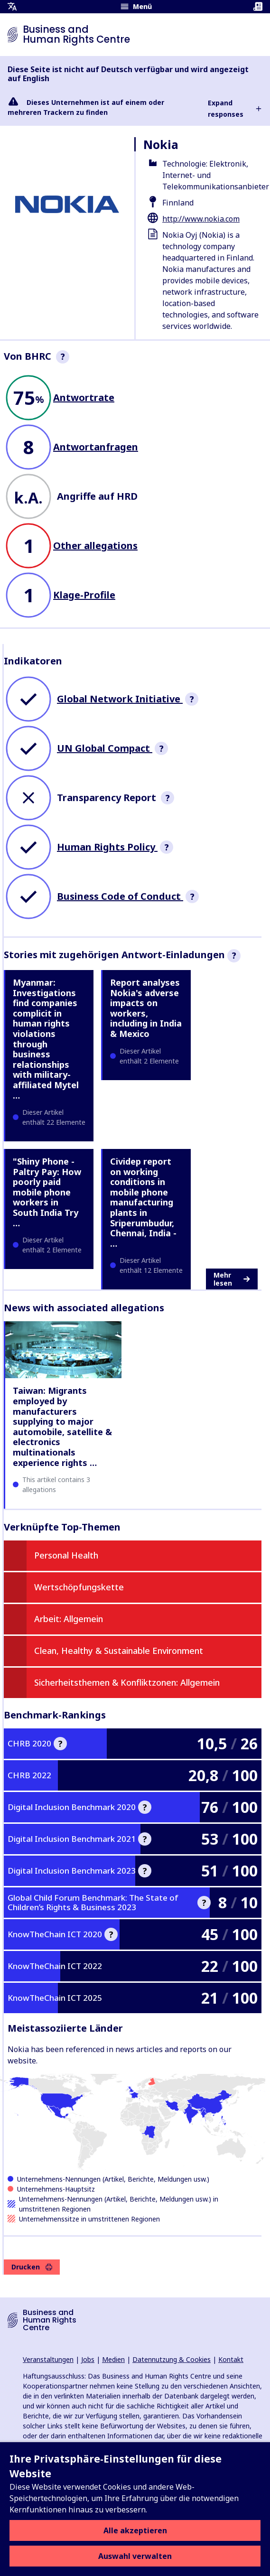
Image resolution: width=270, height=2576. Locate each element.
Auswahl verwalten (135, 2556)
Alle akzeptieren (135, 2530)
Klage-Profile (84, 594)
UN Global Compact (104, 748)
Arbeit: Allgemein (68, 1618)
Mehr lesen (232, 1279)
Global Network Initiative (120, 698)
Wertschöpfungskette (79, 1587)
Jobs (87, 2359)
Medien (113, 2359)
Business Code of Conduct (120, 896)
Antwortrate (83, 397)
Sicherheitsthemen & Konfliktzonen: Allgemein (127, 1682)
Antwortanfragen (95, 446)
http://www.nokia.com (201, 219)
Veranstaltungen (48, 2359)
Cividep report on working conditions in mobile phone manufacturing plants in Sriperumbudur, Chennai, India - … (143, 1202)
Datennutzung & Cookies (171, 2359)
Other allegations (95, 545)
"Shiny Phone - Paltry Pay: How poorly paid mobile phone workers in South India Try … (47, 1192)
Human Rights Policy (107, 846)
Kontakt (230, 2359)
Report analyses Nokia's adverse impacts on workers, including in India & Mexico (146, 1008)
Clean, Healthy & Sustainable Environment (118, 1650)
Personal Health (66, 1555)
